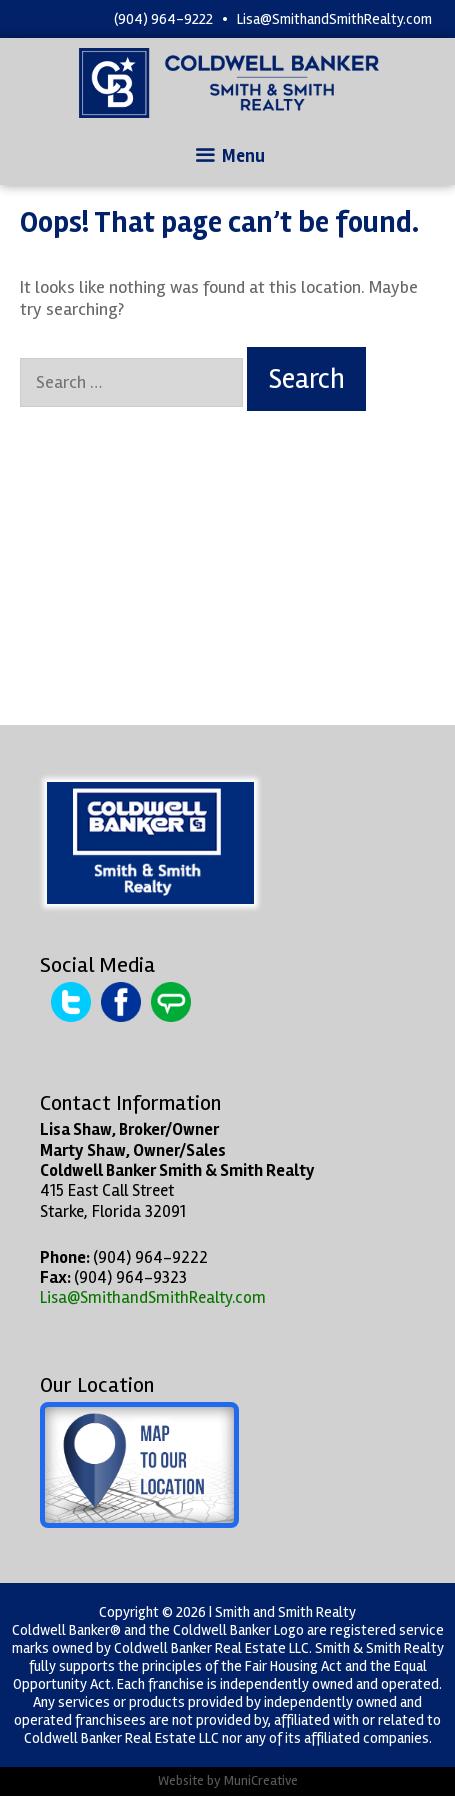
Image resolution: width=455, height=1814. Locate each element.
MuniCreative (261, 1780)
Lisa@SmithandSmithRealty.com (334, 19)
